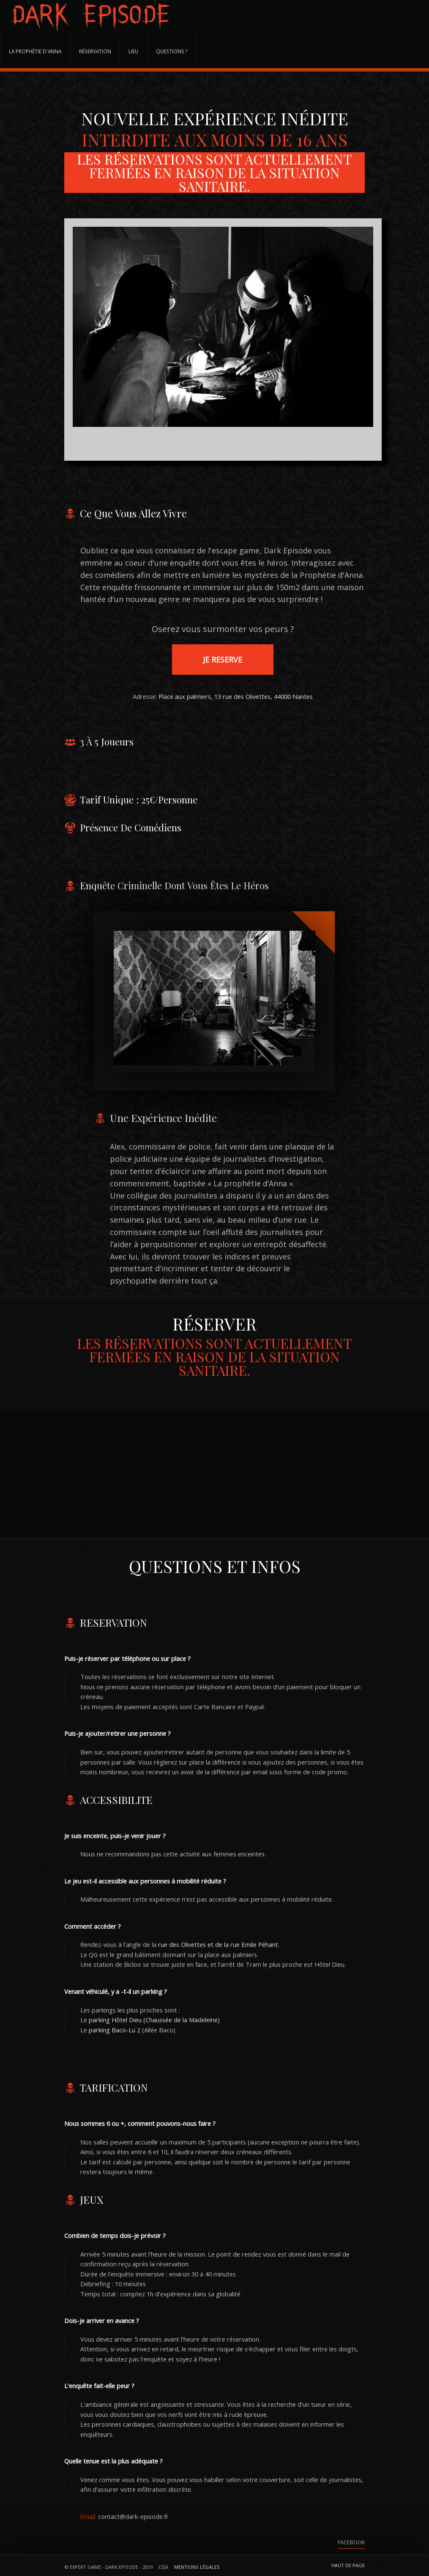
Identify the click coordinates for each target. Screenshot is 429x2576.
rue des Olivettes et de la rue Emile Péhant (218, 1944)
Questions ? (171, 51)
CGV (163, 2567)
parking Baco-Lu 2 (114, 2030)
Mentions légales (197, 2567)
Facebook (351, 2542)
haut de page (348, 2565)
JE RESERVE (222, 659)
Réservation (95, 51)
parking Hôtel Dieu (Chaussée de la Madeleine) (154, 2019)
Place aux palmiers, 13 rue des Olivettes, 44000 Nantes (235, 696)
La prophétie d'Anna (35, 51)
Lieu (133, 51)
